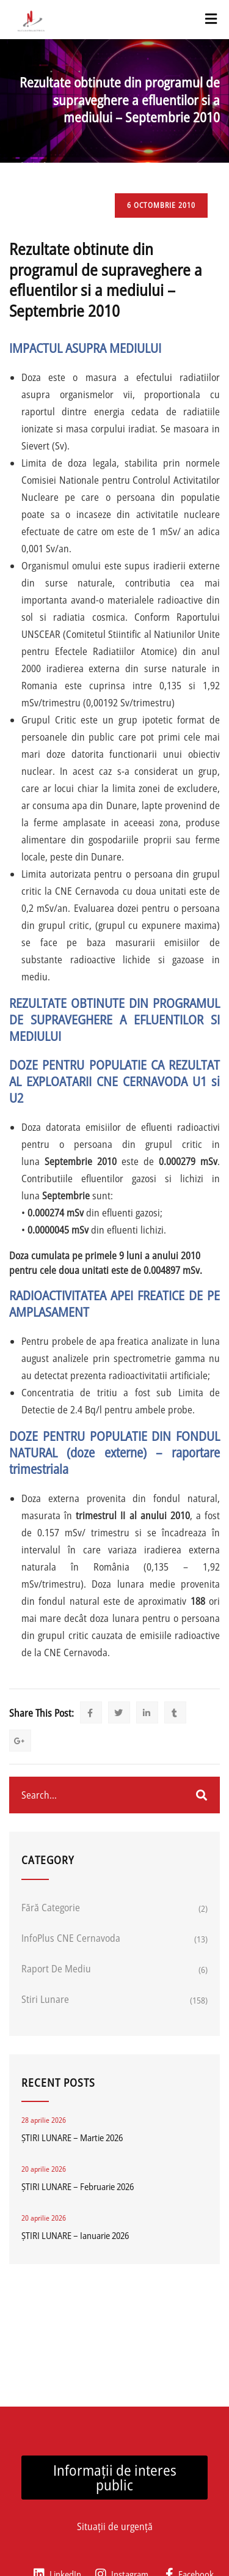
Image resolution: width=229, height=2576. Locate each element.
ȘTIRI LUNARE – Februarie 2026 (77, 2186)
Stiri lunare (45, 1999)
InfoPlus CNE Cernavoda (70, 1938)
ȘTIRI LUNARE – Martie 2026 (72, 2137)
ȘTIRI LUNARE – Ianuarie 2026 (75, 2235)
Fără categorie (50, 1907)
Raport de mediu (56, 1968)
